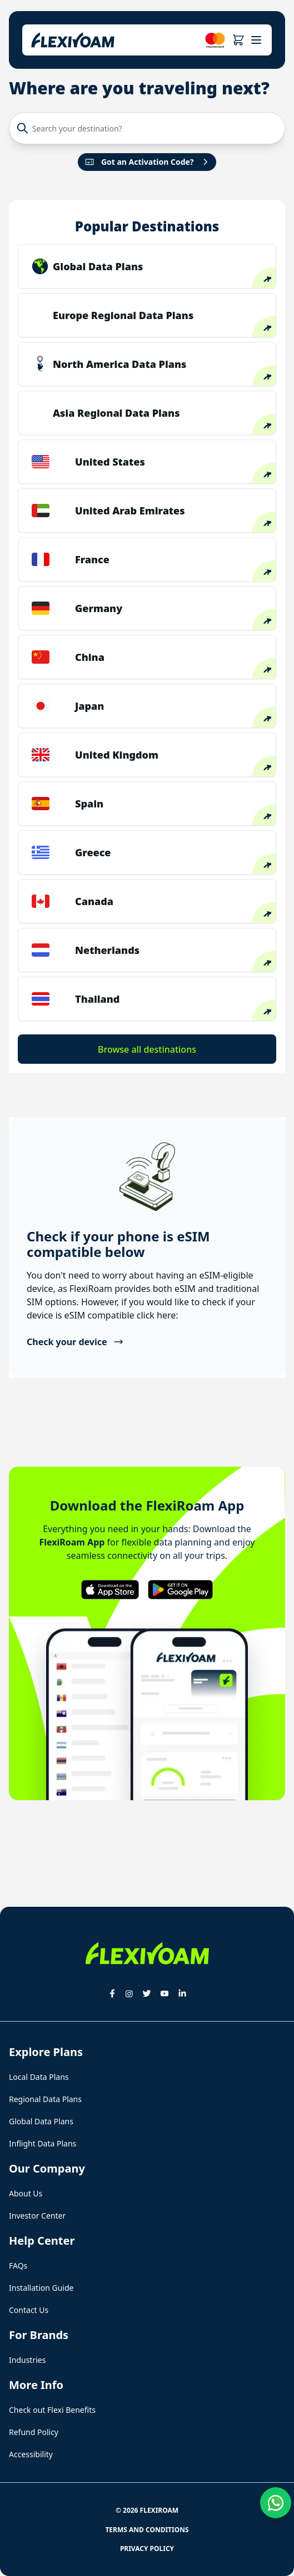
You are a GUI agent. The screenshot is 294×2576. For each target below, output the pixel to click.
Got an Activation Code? (147, 161)
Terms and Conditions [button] (146, 2529)
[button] (238, 40)
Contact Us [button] (28, 2310)
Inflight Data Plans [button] (42, 2143)
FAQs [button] (18, 2265)
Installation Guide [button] (41, 2287)
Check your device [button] (75, 1342)
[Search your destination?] (153, 128)
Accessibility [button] (31, 2454)
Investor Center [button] (37, 2215)
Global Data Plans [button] (41, 2121)
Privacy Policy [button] (147, 2548)
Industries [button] (27, 2360)
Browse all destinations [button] (147, 1049)
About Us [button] (25, 2193)
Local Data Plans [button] (39, 2077)
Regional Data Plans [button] (45, 2099)
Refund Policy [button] (33, 2432)
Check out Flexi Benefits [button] (52, 2410)
